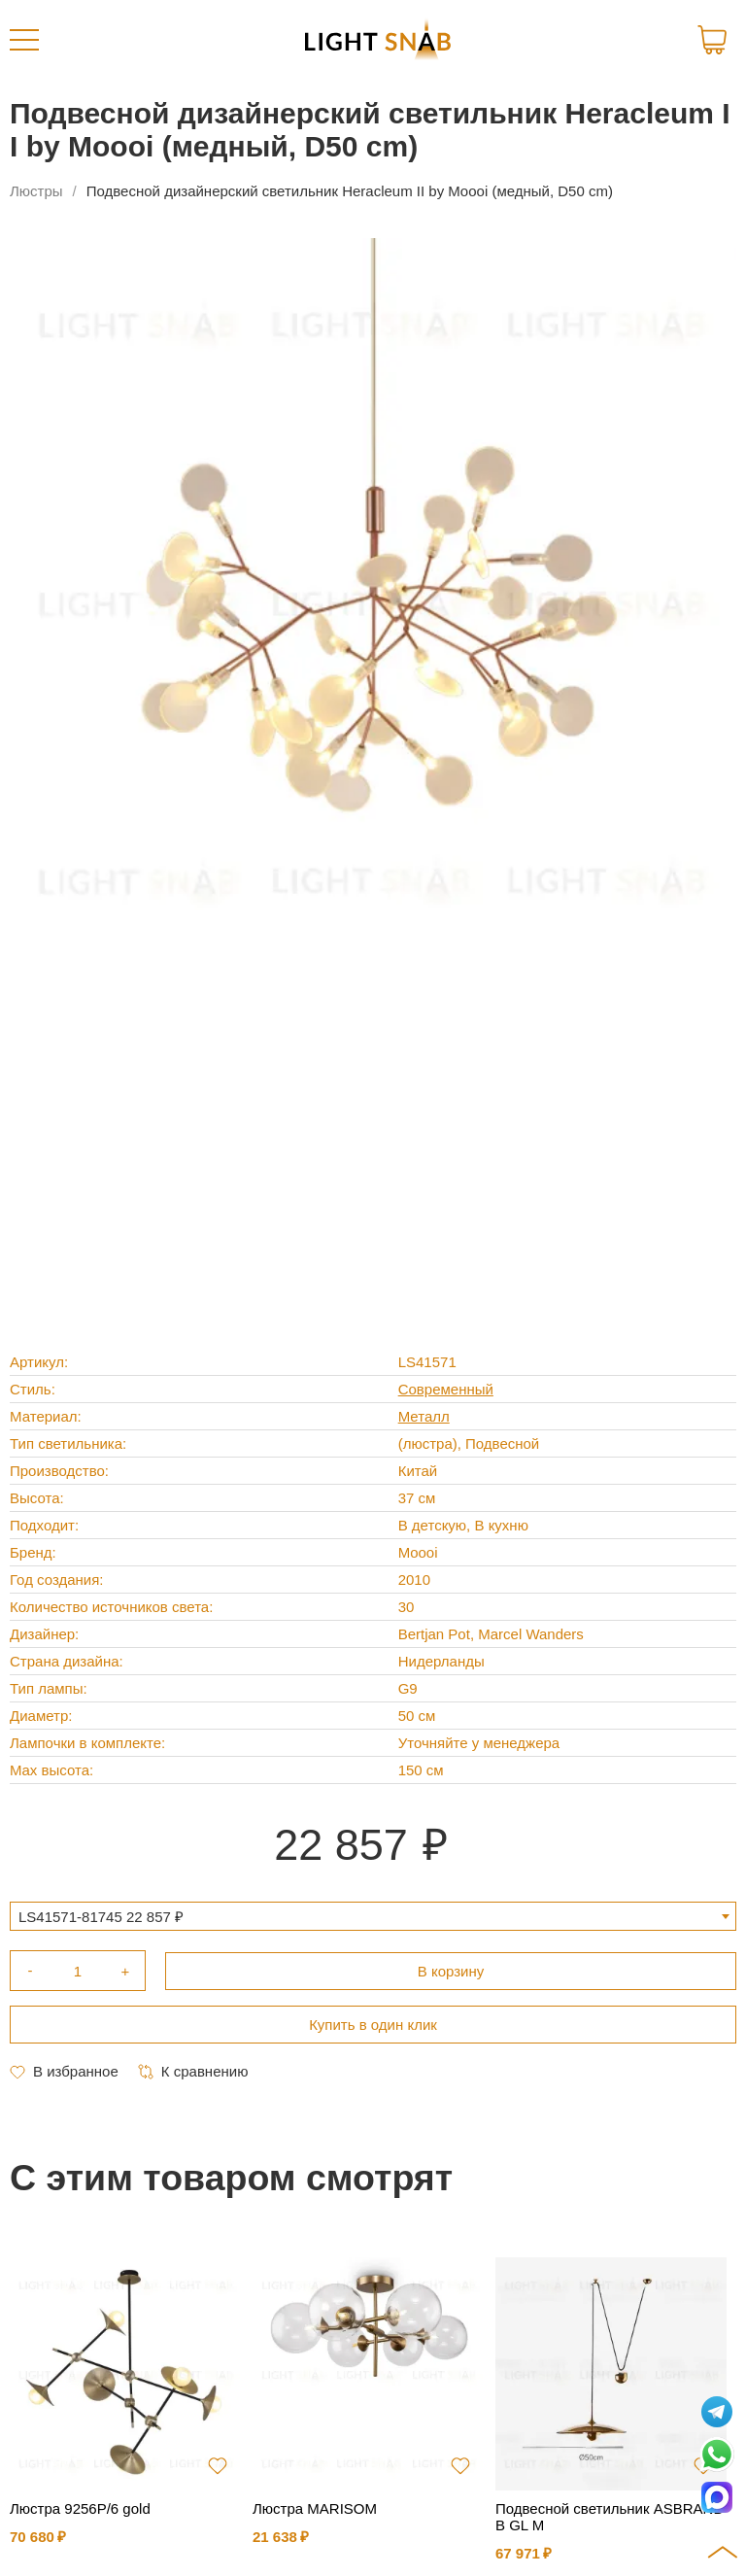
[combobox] (373, 1916)
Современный (445, 1389)
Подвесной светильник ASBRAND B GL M (609, 2516)
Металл (424, 1416)
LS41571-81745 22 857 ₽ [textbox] (101, 1916)
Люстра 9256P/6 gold (80, 2508)
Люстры (36, 191)
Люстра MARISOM (315, 2508)
